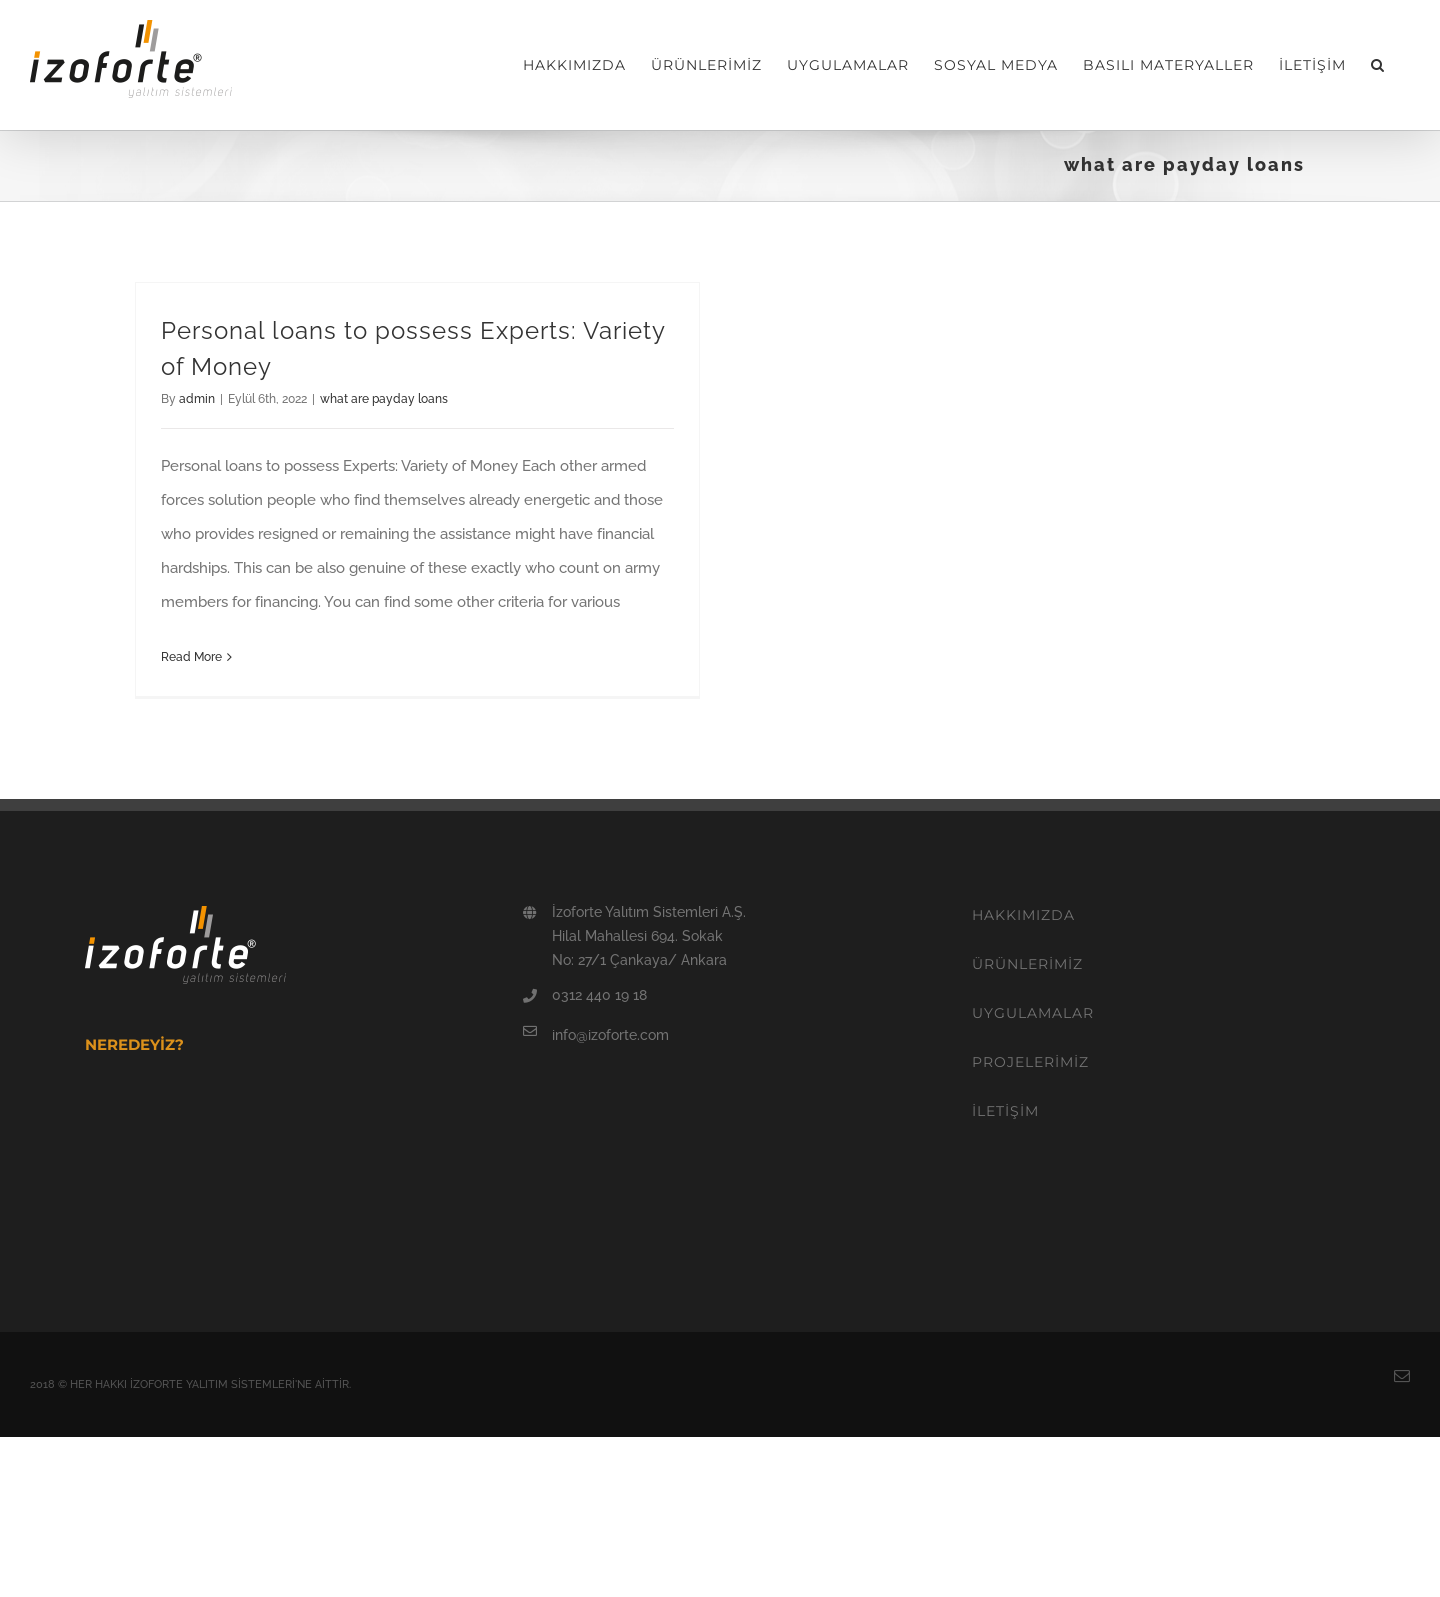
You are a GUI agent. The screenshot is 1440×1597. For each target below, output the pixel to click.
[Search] (1378, 65)
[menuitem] (574, 65)
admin (197, 399)
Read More (191, 657)
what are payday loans (384, 399)
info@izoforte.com (610, 1035)
